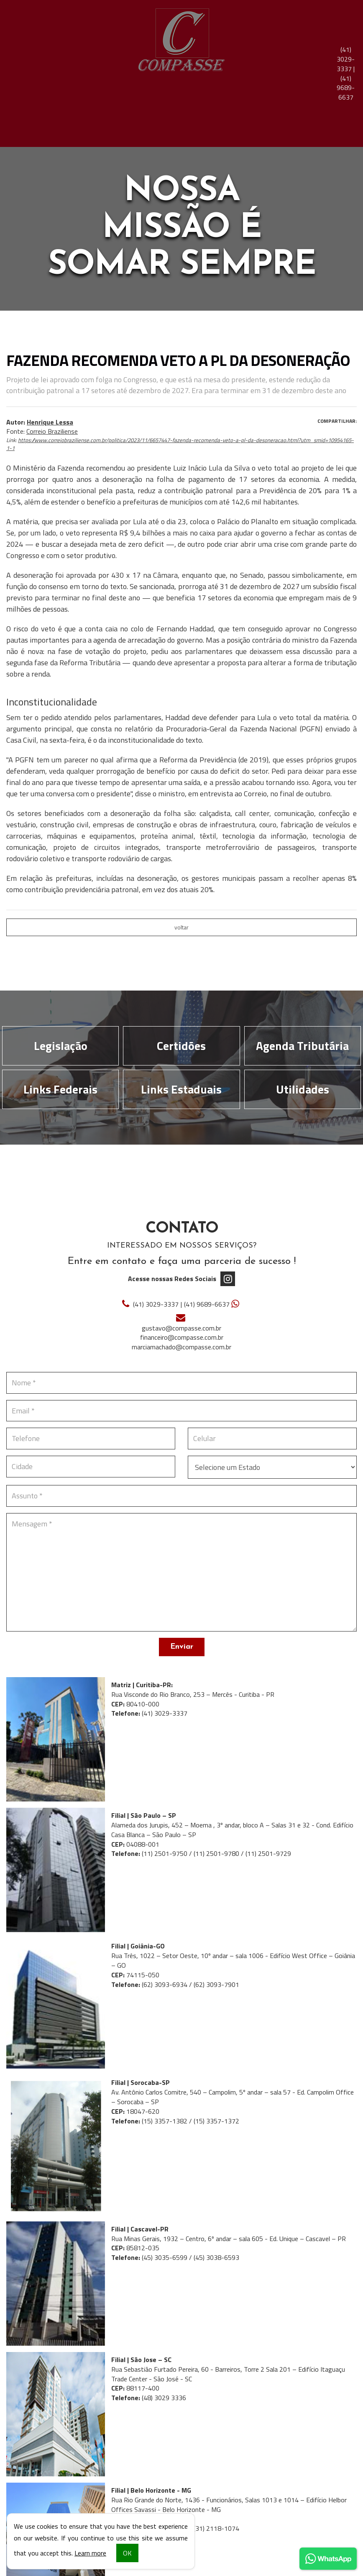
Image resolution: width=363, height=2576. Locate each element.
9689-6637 (346, 88)
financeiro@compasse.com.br (181, 1337)
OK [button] (127, 2553)
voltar (181, 927)
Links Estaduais (181, 1089)
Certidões (181, 1046)
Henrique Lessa (50, 422)
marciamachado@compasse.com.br (181, 1347)
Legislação (60, 1046)
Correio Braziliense (52, 431)
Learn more (90, 2553)
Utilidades (302, 1089)
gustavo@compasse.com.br (181, 1328)
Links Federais (60, 1089)
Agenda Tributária (302, 1046)
